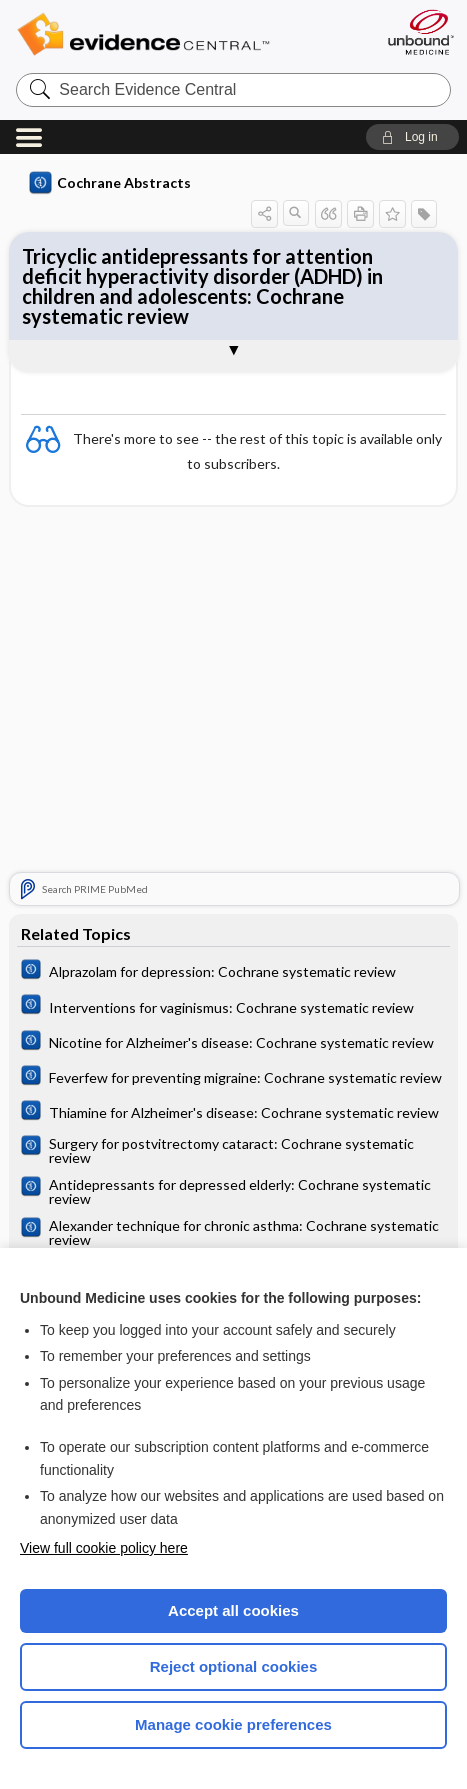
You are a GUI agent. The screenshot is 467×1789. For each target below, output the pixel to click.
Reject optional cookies (234, 1666)
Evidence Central (173, 34)
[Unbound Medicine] (420, 32)
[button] (412, 137)
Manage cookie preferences (233, 1724)
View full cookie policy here (104, 1548)
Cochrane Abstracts (110, 183)
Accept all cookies (233, 1610)
